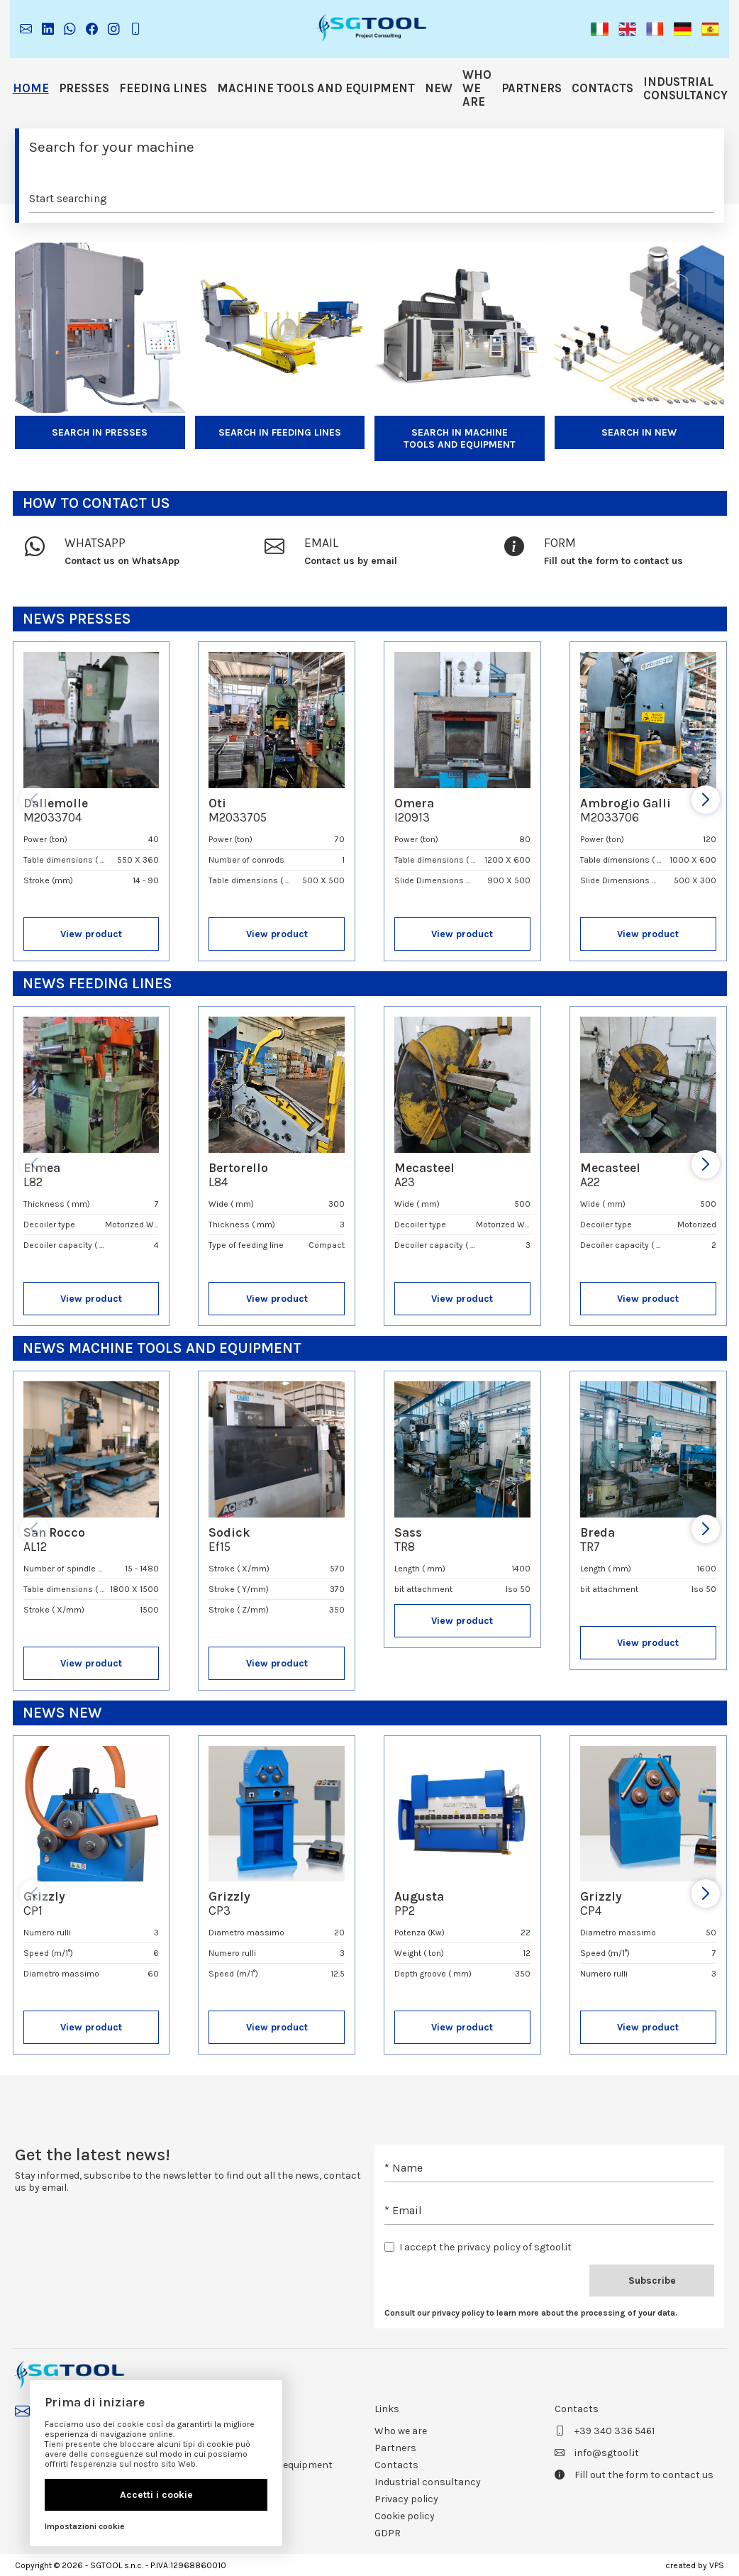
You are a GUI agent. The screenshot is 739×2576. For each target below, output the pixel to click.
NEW (438, 88)
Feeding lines (163, 88)
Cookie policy (404, 2516)
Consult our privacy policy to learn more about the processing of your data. (530, 2313)
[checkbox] (389, 2247)
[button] (600, 29)
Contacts (602, 88)
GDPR (387, 2533)
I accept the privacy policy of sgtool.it (485, 2247)
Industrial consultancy (685, 88)
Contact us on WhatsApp (122, 561)
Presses (84, 88)
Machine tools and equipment (316, 88)
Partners (531, 88)
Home (31, 88)
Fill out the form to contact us (613, 561)
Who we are (476, 88)
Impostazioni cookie (85, 2526)
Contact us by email (350, 561)
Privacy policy (406, 2499)
